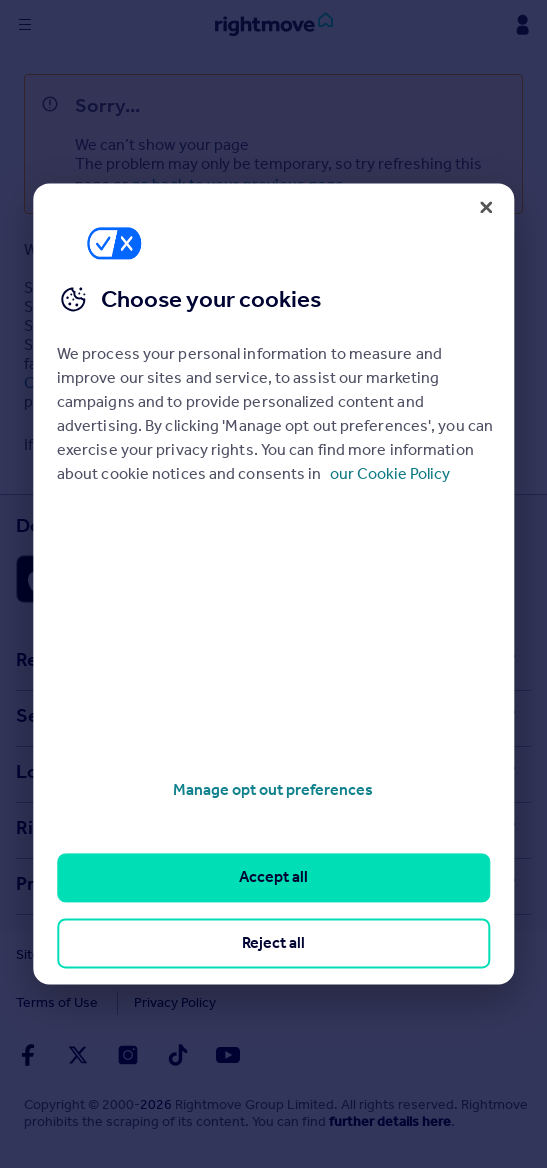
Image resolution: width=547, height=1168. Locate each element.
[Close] (486, 207)
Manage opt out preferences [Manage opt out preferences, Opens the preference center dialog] (273, 789)
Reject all (273, 942)
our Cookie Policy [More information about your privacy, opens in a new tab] (390, 473)
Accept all (273, 877)
